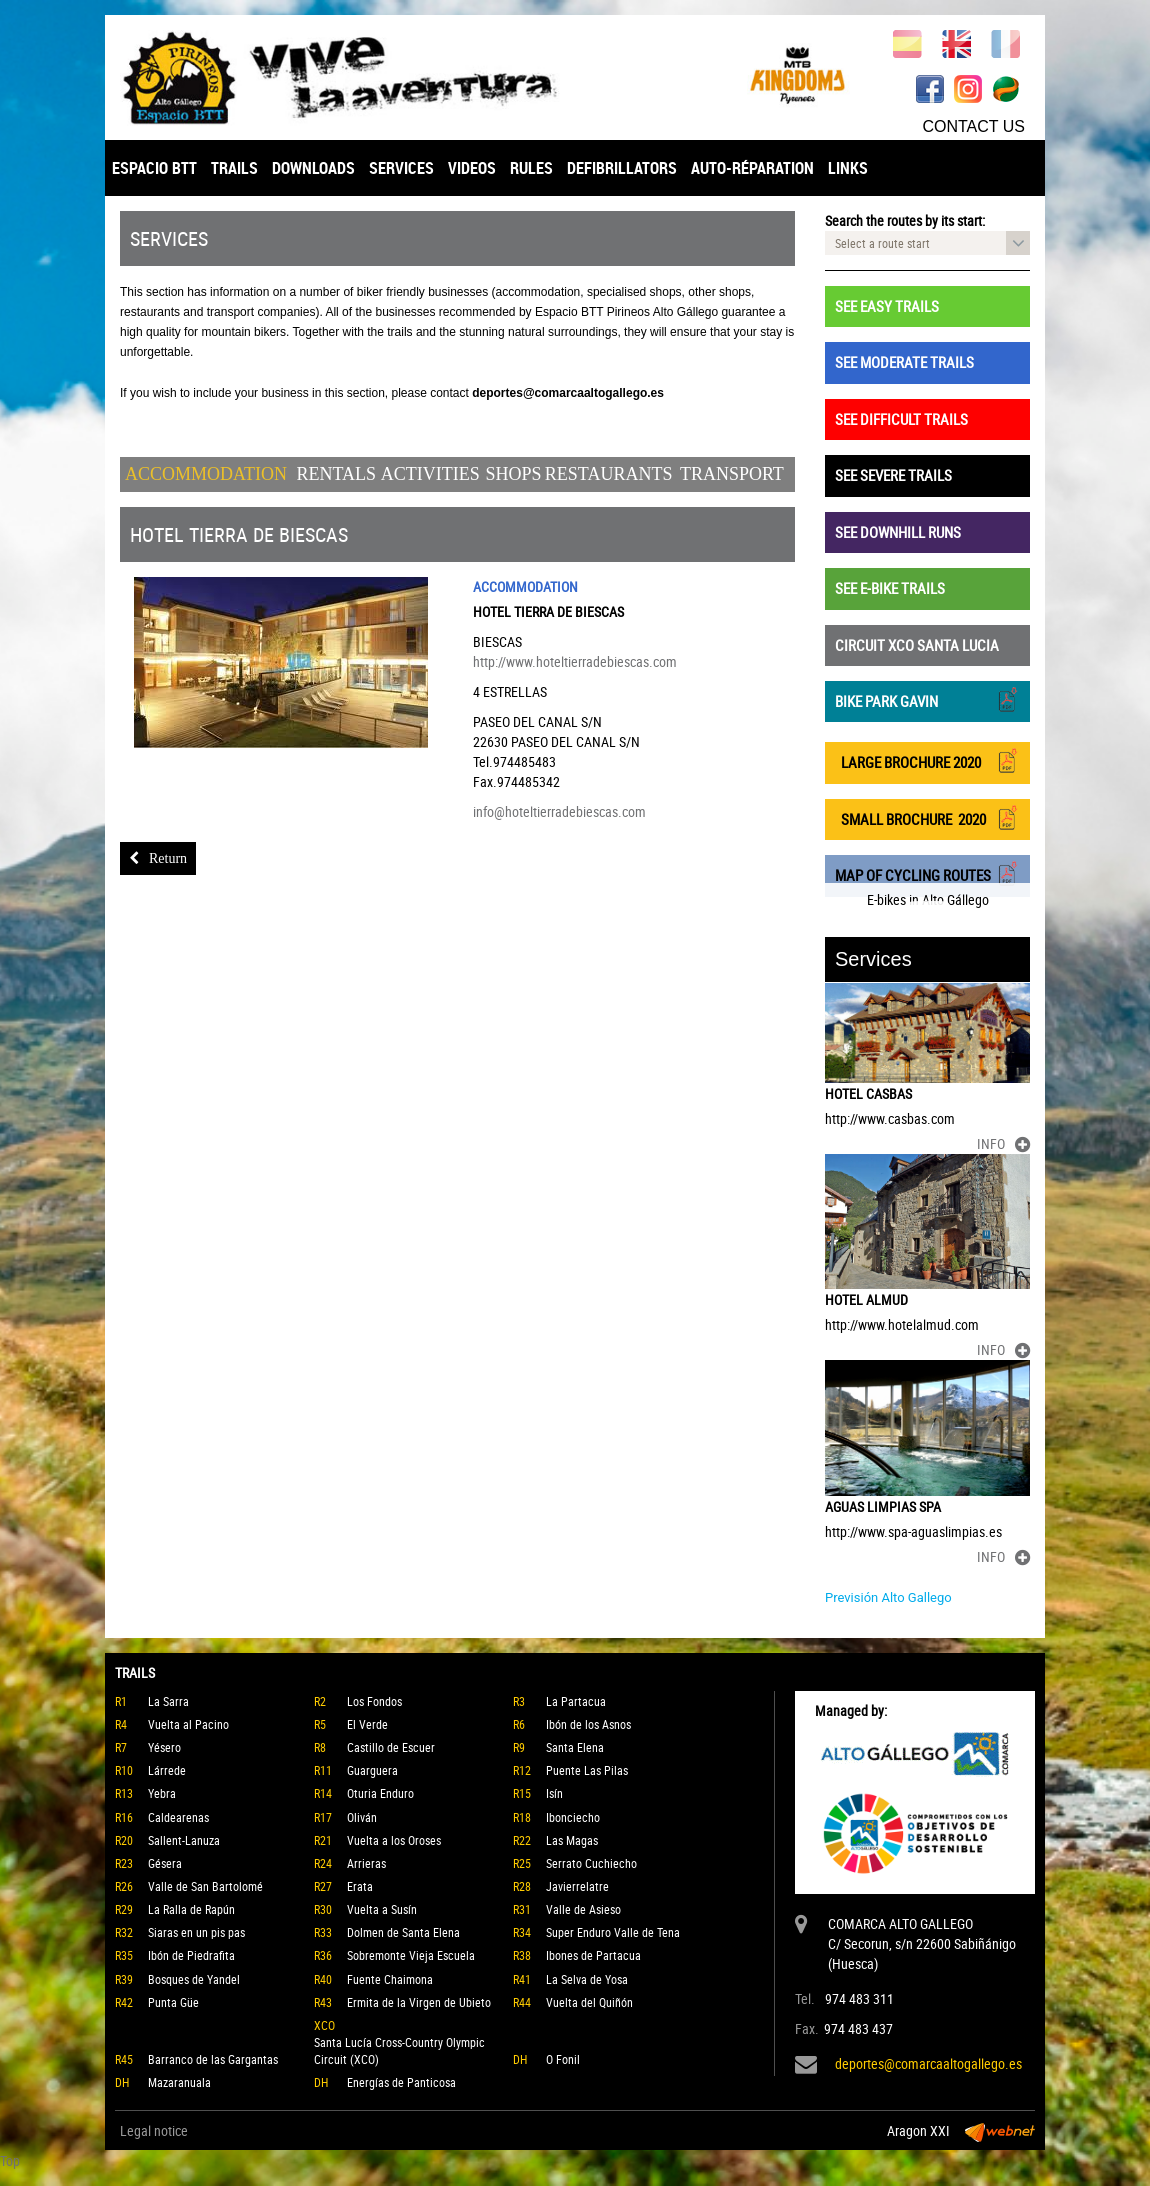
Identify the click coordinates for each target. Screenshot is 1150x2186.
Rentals (337, 474)
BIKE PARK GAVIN (927, 699)
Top (10, 2160)
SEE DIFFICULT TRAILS (901, 419)
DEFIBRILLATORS (622, 168)
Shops (514, 474)
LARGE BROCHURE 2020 (927, 760)
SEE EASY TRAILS (887, 306)
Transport (732, 474)
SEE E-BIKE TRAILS (890, 588)
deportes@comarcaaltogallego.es (928, 2063)
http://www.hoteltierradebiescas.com (575, 661)
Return (158, 858)
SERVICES (401, 168)
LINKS (848, 168)
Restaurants (609, 474)
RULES (531, 168)
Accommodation (206, 474)
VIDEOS (472, 168)
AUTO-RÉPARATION (752, 168)
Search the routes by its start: (905, 220)
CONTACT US (973, 126)
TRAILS (234, 168)
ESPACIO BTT (154, 168)
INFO (1003, 1143)
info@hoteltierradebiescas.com (559, 811)
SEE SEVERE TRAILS (893, 475)
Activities (430, 474)
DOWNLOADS (313, 168)
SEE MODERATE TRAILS (904, 362)
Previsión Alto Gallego (888, 1597)
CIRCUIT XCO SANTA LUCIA (917, 645)
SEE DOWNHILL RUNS (898, 532)
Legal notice (154, 2130)
